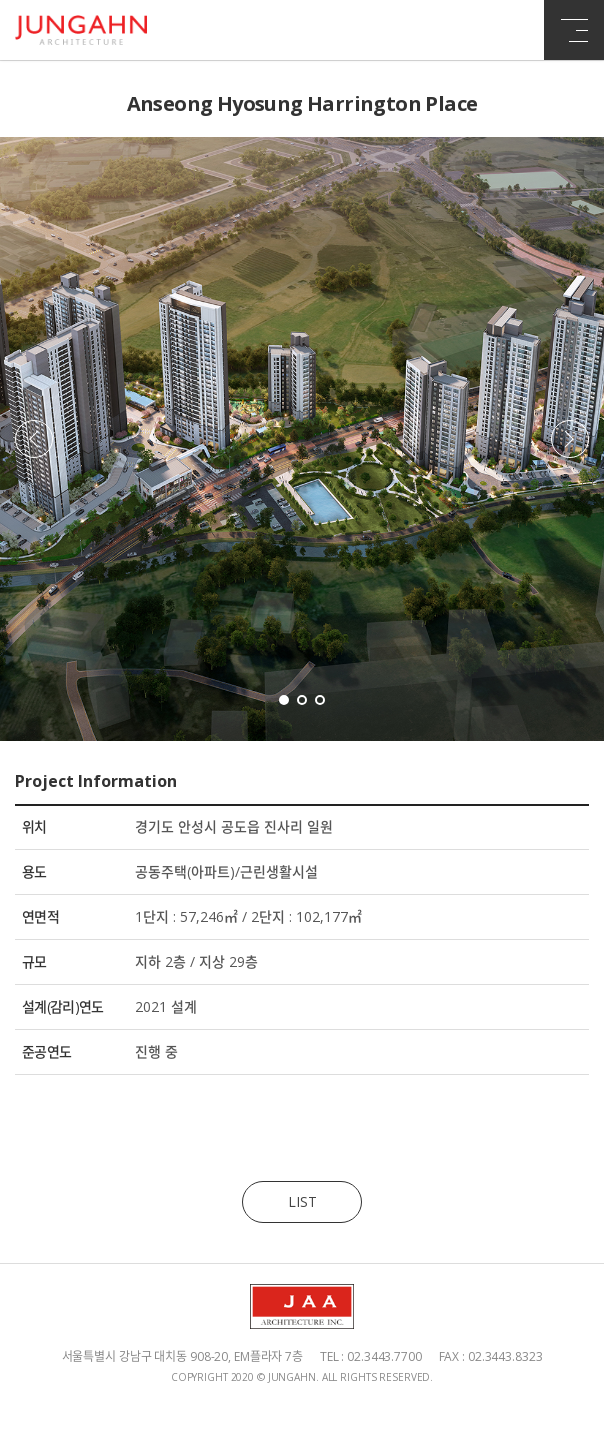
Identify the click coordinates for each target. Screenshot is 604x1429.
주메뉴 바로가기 (0, 0)
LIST (302, 1201)
